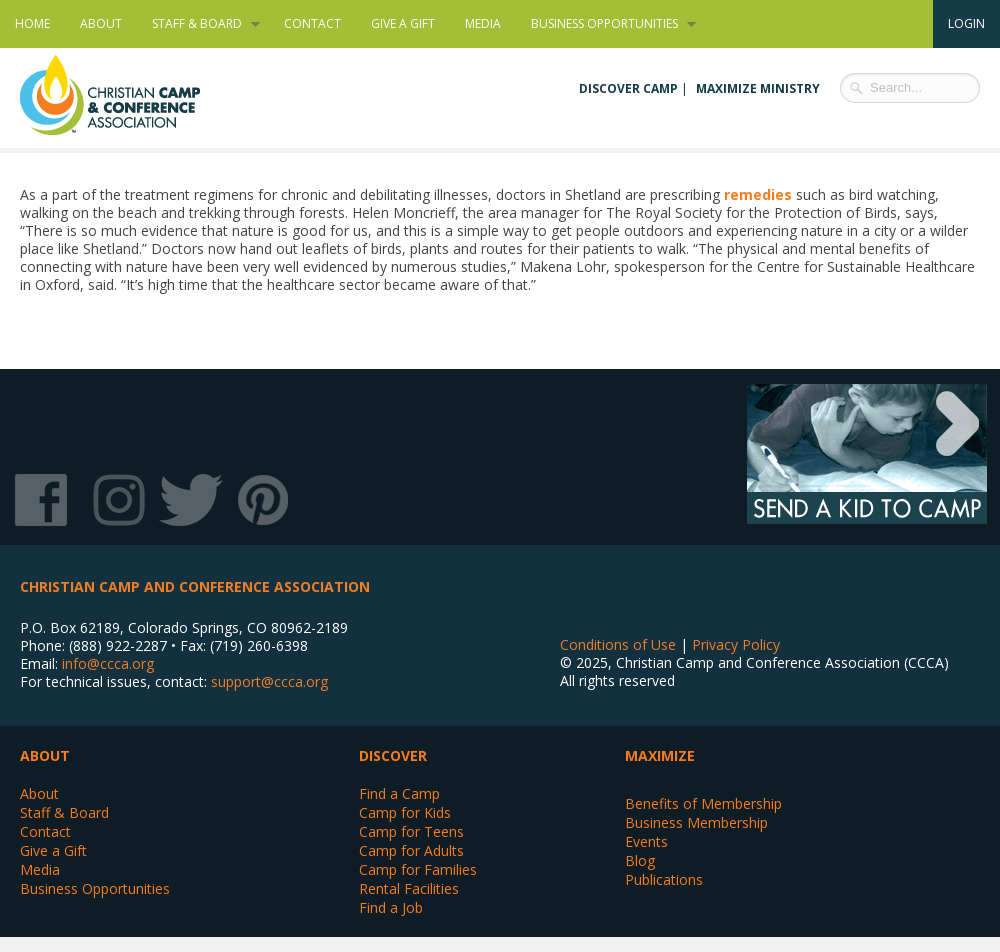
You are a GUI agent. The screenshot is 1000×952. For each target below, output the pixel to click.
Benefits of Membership (703, 803)
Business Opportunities (606, 24)
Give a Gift (403, 23)
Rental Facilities (409, 888)
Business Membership (696, 822)
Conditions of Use (618, 644)
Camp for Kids (405, 812)
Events (646, 841)
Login (966, 23)
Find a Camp (399, 793)
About (101, 23)
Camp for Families (418, 869)
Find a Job (391, 907)
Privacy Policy (736, 644)
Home (32, 23)
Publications (664, 879)
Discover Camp (628, 88)
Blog (640, 860)
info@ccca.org (108, 663)
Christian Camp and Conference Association (130, 95)
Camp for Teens (411, 831)
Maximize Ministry (758, 88)
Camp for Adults (411, 850)
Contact (312, 23)
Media (483, 23)
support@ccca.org (269, 681)
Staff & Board (198, 24)
